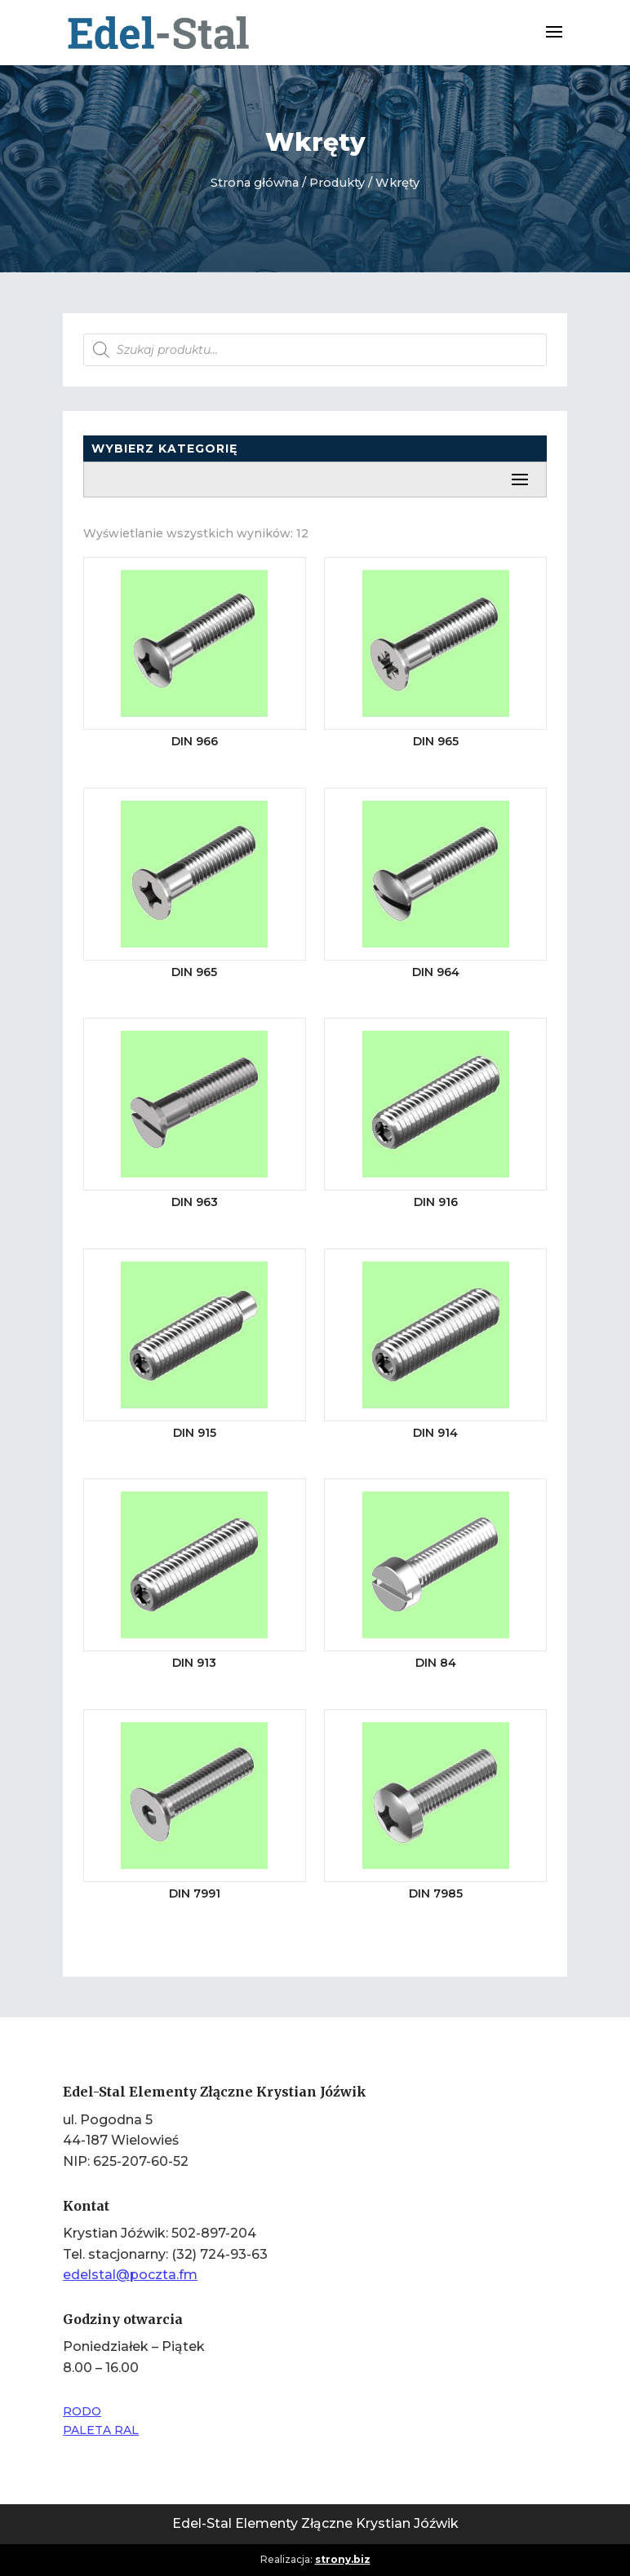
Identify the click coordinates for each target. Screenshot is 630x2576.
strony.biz (342, 2559)
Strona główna (255, 182)
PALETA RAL (101, 2430)
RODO (82, 2411)
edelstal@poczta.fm (130, 2274)
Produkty (337, 182)
